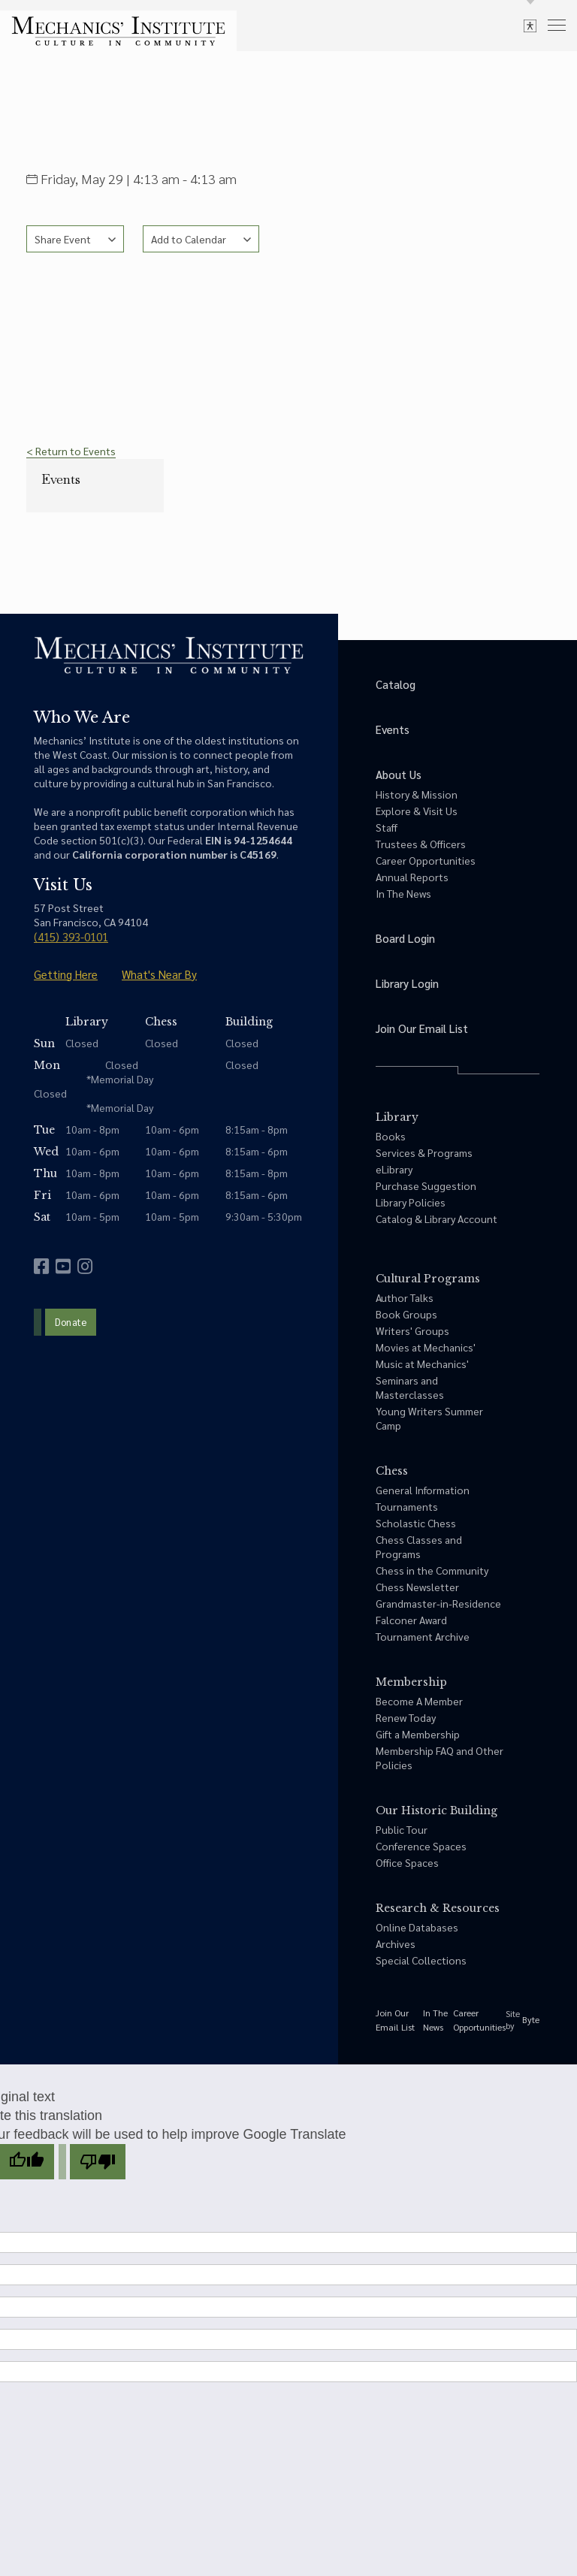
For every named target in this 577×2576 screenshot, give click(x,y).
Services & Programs (424, 1152)
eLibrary (394, 1169)
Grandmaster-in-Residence (438, 1603)
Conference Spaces (421, 1846)
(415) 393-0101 (71, 936)
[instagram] (84, 1266)
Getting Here (66, 974)
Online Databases (417, 1927)
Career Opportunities (426, 860)
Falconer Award (411, 1619)
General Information (423, 1489)
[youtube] (63, 1266)
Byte (530, 2019)
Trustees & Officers (421, 843)
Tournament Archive (423, 1636)
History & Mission (417, 794)
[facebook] (41, 1266)
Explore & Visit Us (417, 810)
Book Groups (406, 1314)
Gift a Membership (418, 1734)
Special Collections (421, 1960)
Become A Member (419, 1701)
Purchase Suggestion (426, 1185)
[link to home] (118, 31)
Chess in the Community (432, 1570)
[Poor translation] (97, 2161)
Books (391, 1136)
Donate (70, 1321)
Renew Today (406, 1717)
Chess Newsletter (417, 1586)
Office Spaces (407, 1862)
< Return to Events (71, 451)
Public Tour (401, 1829)
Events (60, 479)
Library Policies (411, 1202)
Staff (386, 827)
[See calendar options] (200, 239)
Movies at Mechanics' (426, 1347)
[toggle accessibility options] (530, 25)
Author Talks (405, 1297)
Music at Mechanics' (422, 1363)
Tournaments (407, 1506)
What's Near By (159, 974)
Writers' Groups (412, 1330)
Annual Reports (412, 876)
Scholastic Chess (416, 1523)
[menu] (557, 24)
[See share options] (75, 239)
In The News (403, 893)
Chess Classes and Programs (419, 1546)
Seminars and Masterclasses (410, 1387)
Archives (395, 1943)
